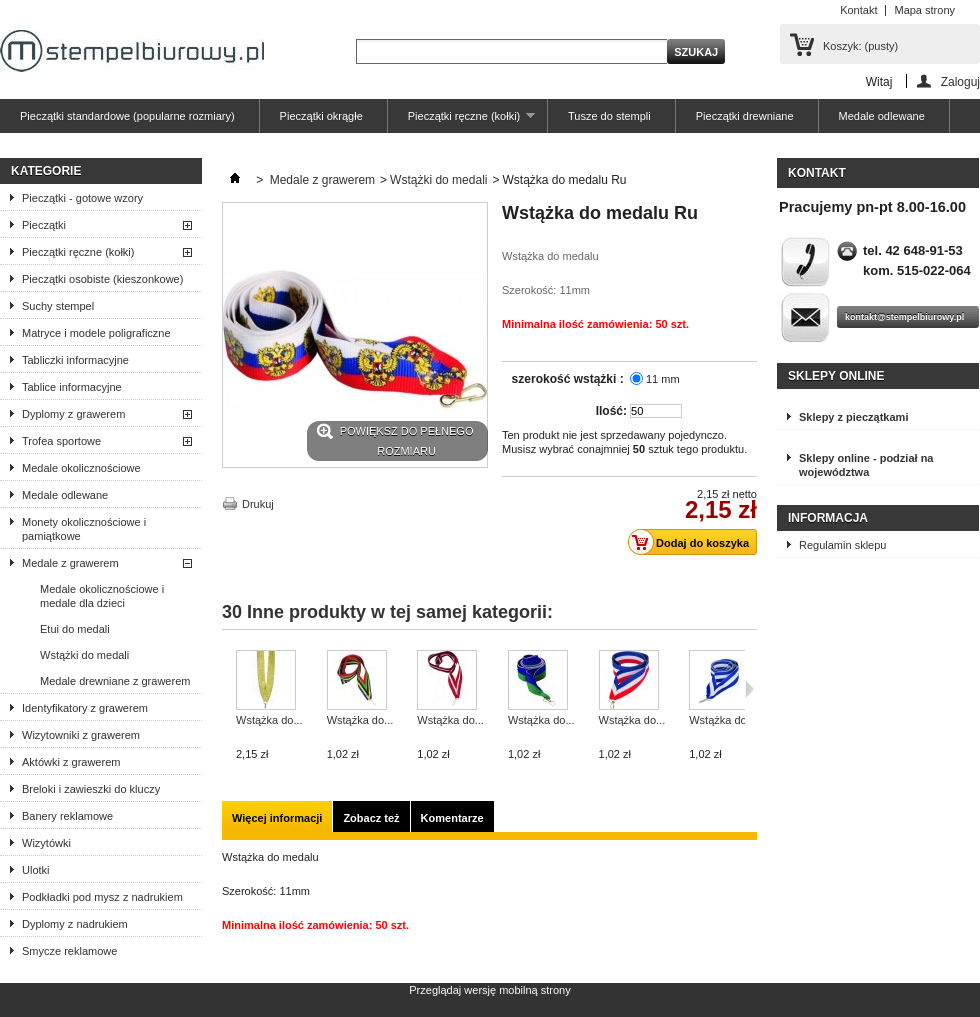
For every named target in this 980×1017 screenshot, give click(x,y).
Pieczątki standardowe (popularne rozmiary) (127, 116)
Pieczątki (44, 225)
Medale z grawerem (70, 563)
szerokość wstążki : (569, 379)
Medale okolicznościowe (81, 468)
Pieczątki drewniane (745, 116)
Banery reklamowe (67, 816)
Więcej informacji (277, 818)
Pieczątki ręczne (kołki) (461, 121)
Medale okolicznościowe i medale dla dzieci (102, 596)
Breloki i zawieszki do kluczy (91, 789)
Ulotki (36, 870)
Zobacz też (371, 818)
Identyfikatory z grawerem (85, 708)
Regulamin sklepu (842, 545)
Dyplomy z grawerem (73, 414)
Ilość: (611, 411)
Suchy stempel (58, 306)
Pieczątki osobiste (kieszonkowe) (102, 279)
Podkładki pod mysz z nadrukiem (102, 897)
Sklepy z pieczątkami (853, 417)
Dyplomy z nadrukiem (75, 924)
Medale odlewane (882, 116)
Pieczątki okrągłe (321, 116)
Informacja (828, 518)
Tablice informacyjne (72, 387)
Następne (749, 689)
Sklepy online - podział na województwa (866, 465)
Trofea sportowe (61, 441)
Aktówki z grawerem (71, 762)
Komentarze (452, 818)
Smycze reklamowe (69, 951)
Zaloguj (960, 81)
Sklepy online (836, 376)
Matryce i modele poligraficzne (96, 333)
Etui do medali (75, 629)
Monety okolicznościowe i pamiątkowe (84, 529)
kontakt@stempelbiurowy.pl (904, 317)
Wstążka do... (269, 720)
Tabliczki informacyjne (75, 360)
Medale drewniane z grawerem (115, 681)
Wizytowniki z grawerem (81, 735)
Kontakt (858, 10)
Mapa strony (924, 10)
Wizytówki (46, 843)
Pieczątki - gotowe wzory (82, 198)
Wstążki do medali (84, 655)
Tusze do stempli (609, 116)
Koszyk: (860, 46)
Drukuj (258, 504)
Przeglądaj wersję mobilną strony (489, 990)
